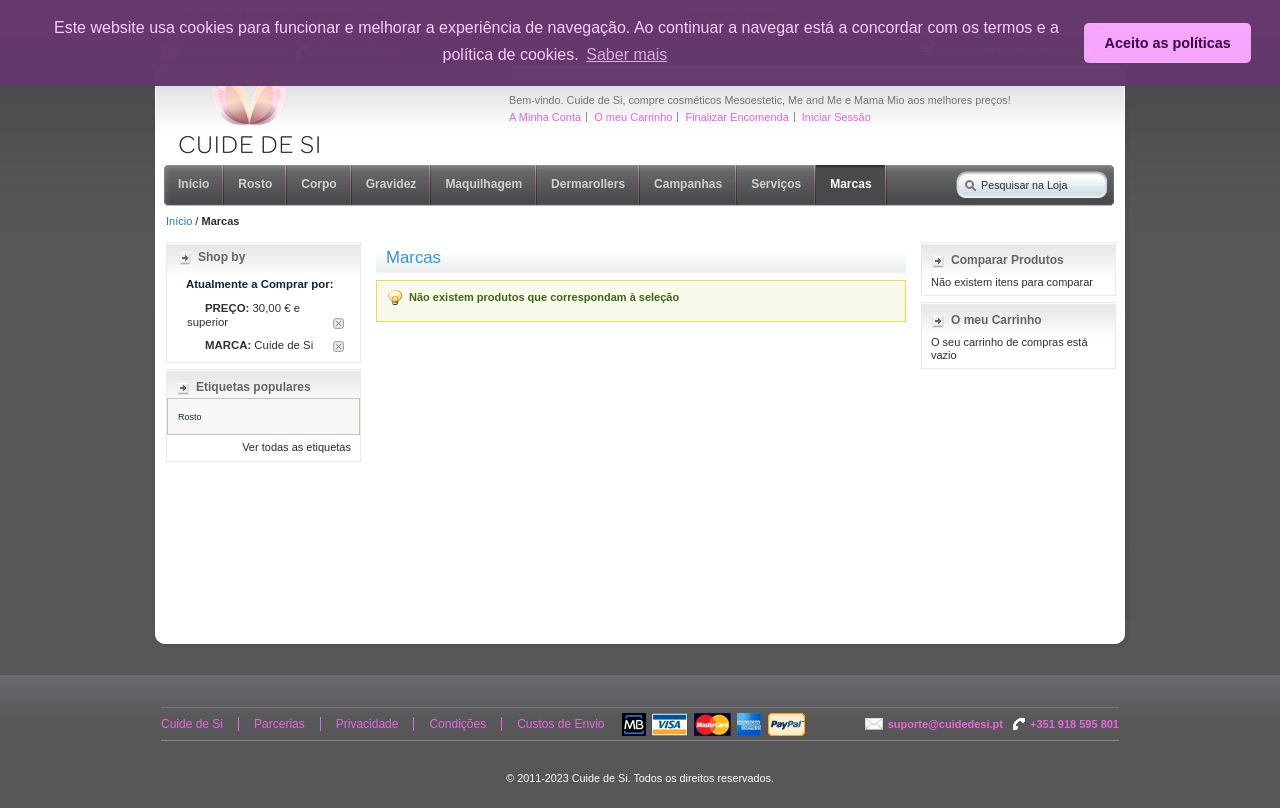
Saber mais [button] (626, 54)
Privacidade (367, 724)
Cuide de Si (192, 724)
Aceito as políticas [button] (1168, 43)
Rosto (190, 417)
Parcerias (279, 724)
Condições (457, 724)
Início (179, 221)
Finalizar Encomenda (736, 117)
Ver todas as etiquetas (296, 447)
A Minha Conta (545, 117)
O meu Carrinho (633, 117)
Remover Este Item (338, 323)
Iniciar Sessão (836, 117)
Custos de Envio (560, 724)
